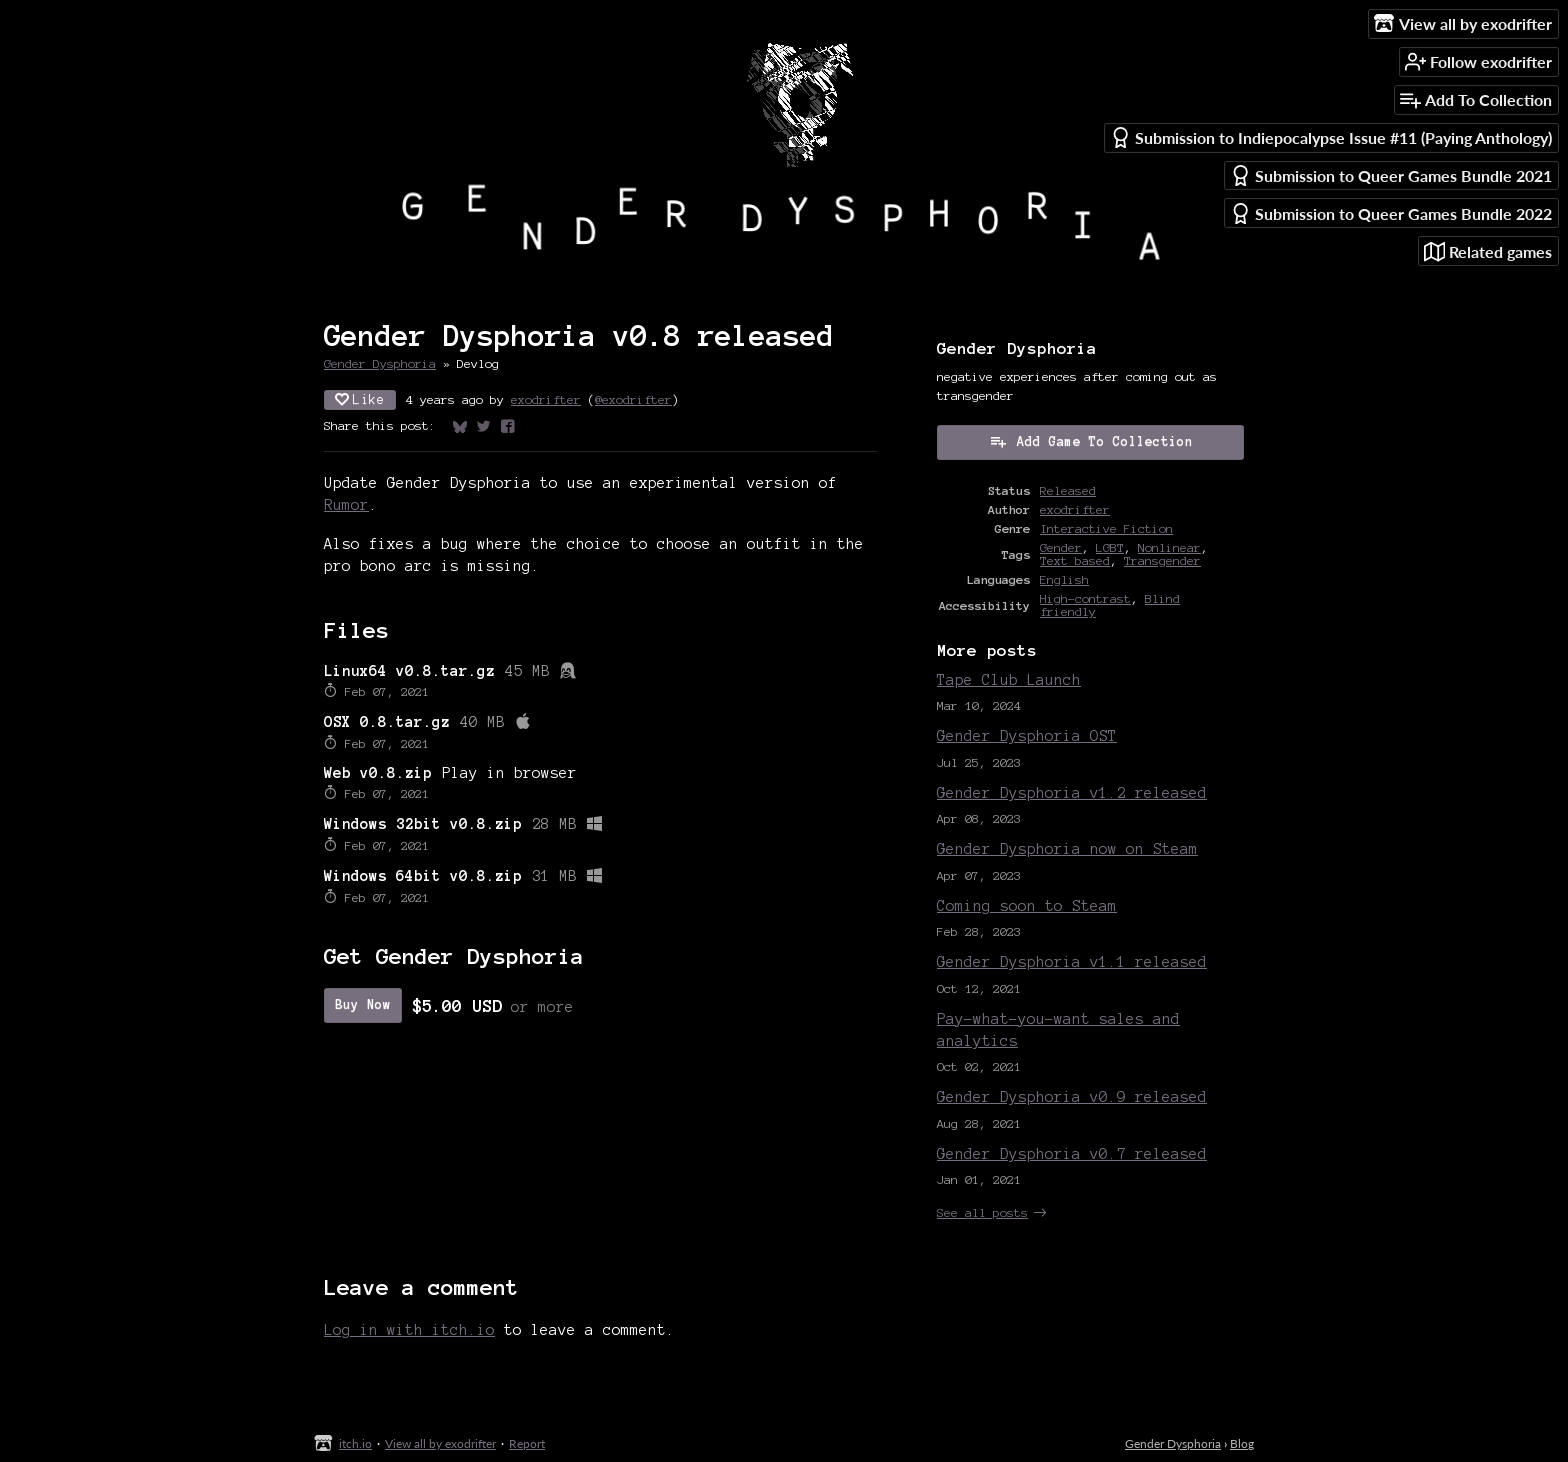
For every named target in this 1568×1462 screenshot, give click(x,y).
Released (1068, 490)
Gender (1061, 547)
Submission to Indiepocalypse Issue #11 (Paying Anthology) (1331, 137)
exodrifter (546, 399)
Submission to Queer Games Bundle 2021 (1391, 175)
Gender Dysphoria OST (1027, 736)
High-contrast (1085, 598)
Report (527, 1443)
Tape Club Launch (1009, 680)
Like (360, 399)
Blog (1242, 1443)
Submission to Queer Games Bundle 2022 (1391, 213)
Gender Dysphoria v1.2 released (1072, 793)
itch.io (355, 1443)
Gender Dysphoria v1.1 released (1072, 962)
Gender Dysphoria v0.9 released (1072, 1097)
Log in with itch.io (409, 1330)
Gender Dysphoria (380, 363)
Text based (1075, 560)
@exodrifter (633, 399)
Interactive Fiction (1106, 528)
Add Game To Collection (1091, 441)
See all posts (982, 1212)
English (1064, 579)
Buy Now (363, 1005)
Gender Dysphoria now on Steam (1067, 849)
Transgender (1162, 560)
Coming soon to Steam (1027, 906)
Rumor (346, 505)
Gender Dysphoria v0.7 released (1072, 1154)
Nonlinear (1169, 547)
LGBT (1110, 547)
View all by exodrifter (440, 1443)
